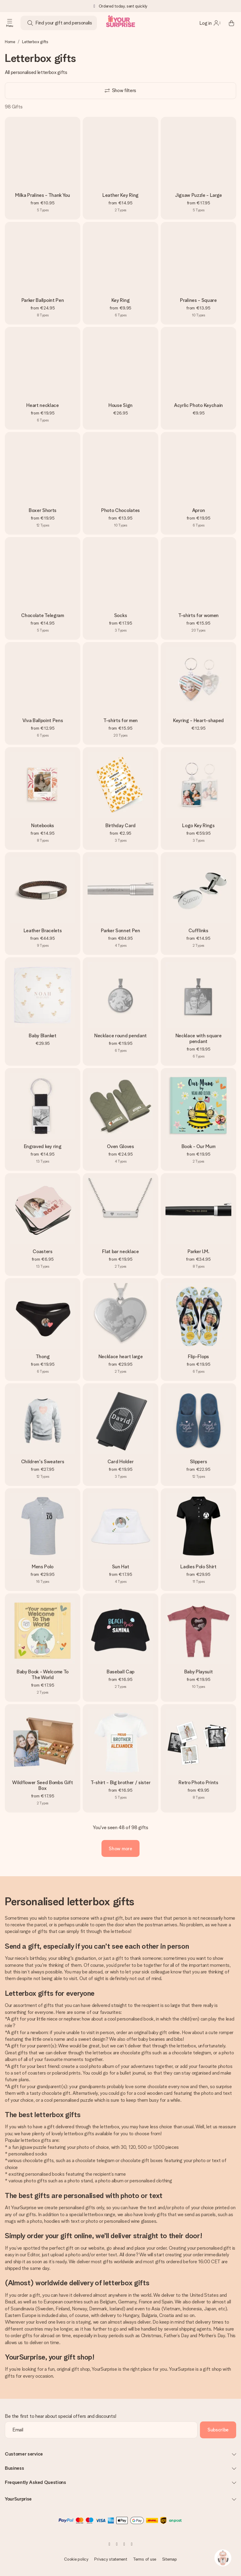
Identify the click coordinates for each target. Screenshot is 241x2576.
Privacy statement (110, 2559)
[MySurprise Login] (209, 23)
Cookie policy (76, 2559)
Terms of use (144, 2559)
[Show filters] (120, 90)
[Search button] (30, 23)
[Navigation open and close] (9, 23)
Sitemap (169, 2559)
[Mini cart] (231, 23)
